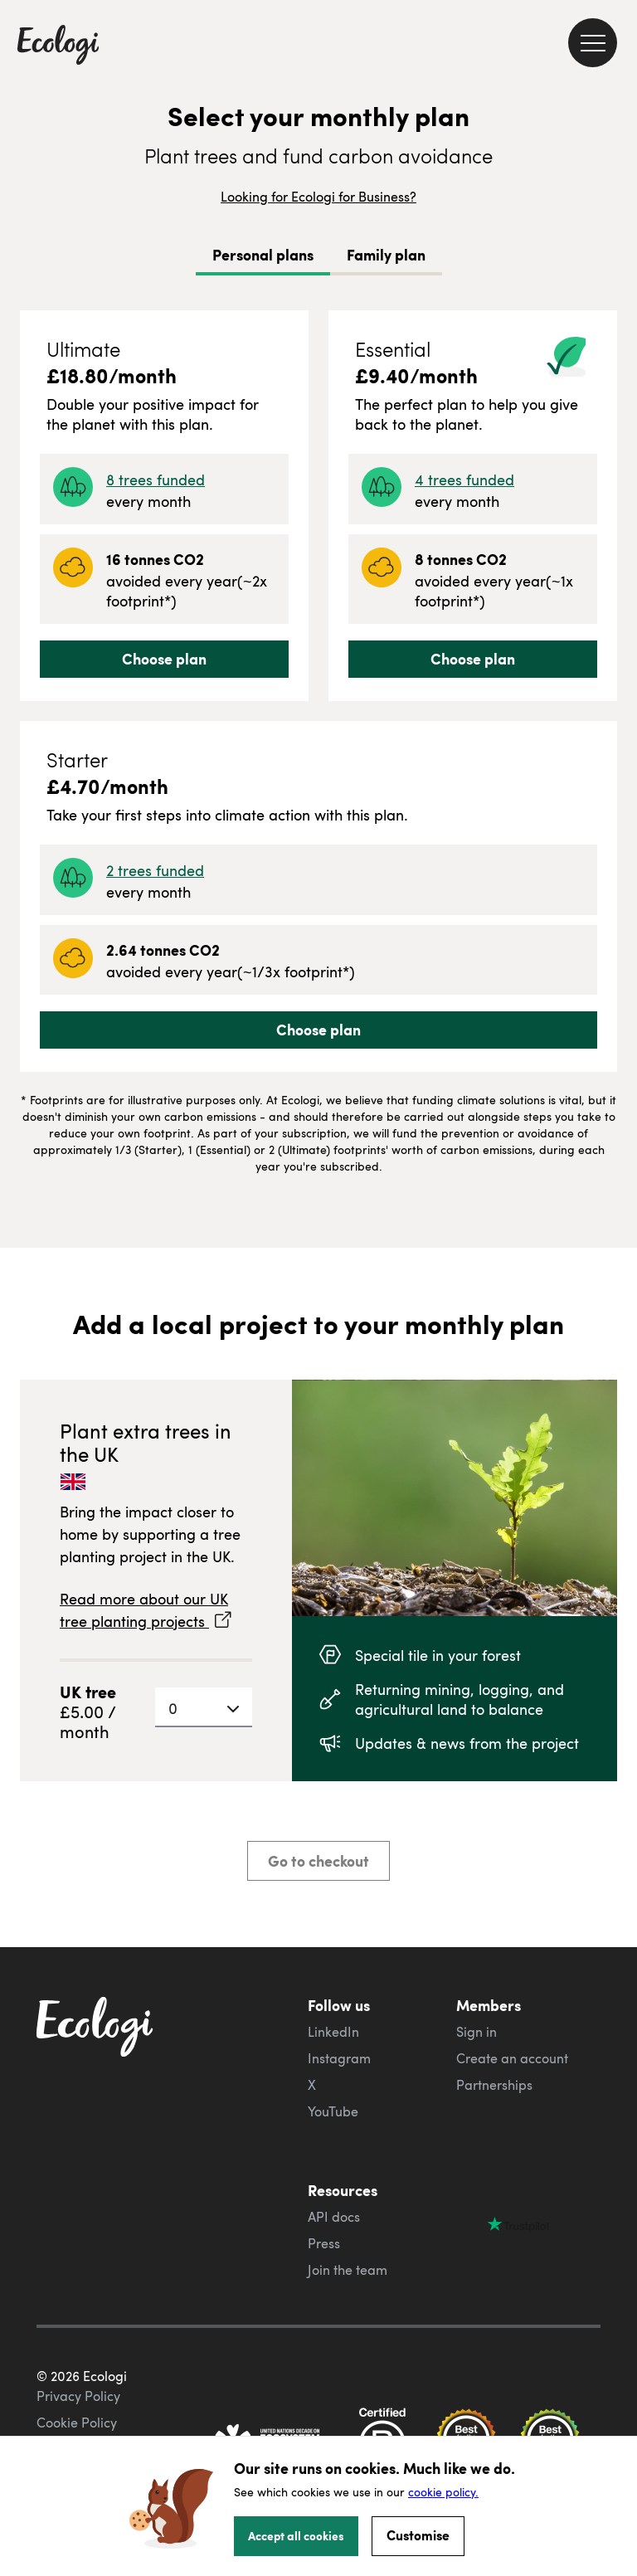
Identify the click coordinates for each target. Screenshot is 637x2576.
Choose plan (164, 659)
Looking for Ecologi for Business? (318, 196)
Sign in (476, 2031)
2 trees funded (155, 869)
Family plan (386, 254)
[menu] (592, 42)
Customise (418, 2534)
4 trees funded (464, 479)
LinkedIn (333, 2031)
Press (324, 2243)
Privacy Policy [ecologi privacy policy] (78, 2396)
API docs (334, 2216)
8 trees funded (155, 479)
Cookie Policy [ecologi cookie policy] (76, 2422)
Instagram (339, 2058)
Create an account (512, 2058)
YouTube (333, 2111)
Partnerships (494, 2085)
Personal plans (263, 254)
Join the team (347, 2270)
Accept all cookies (296, 2535)
